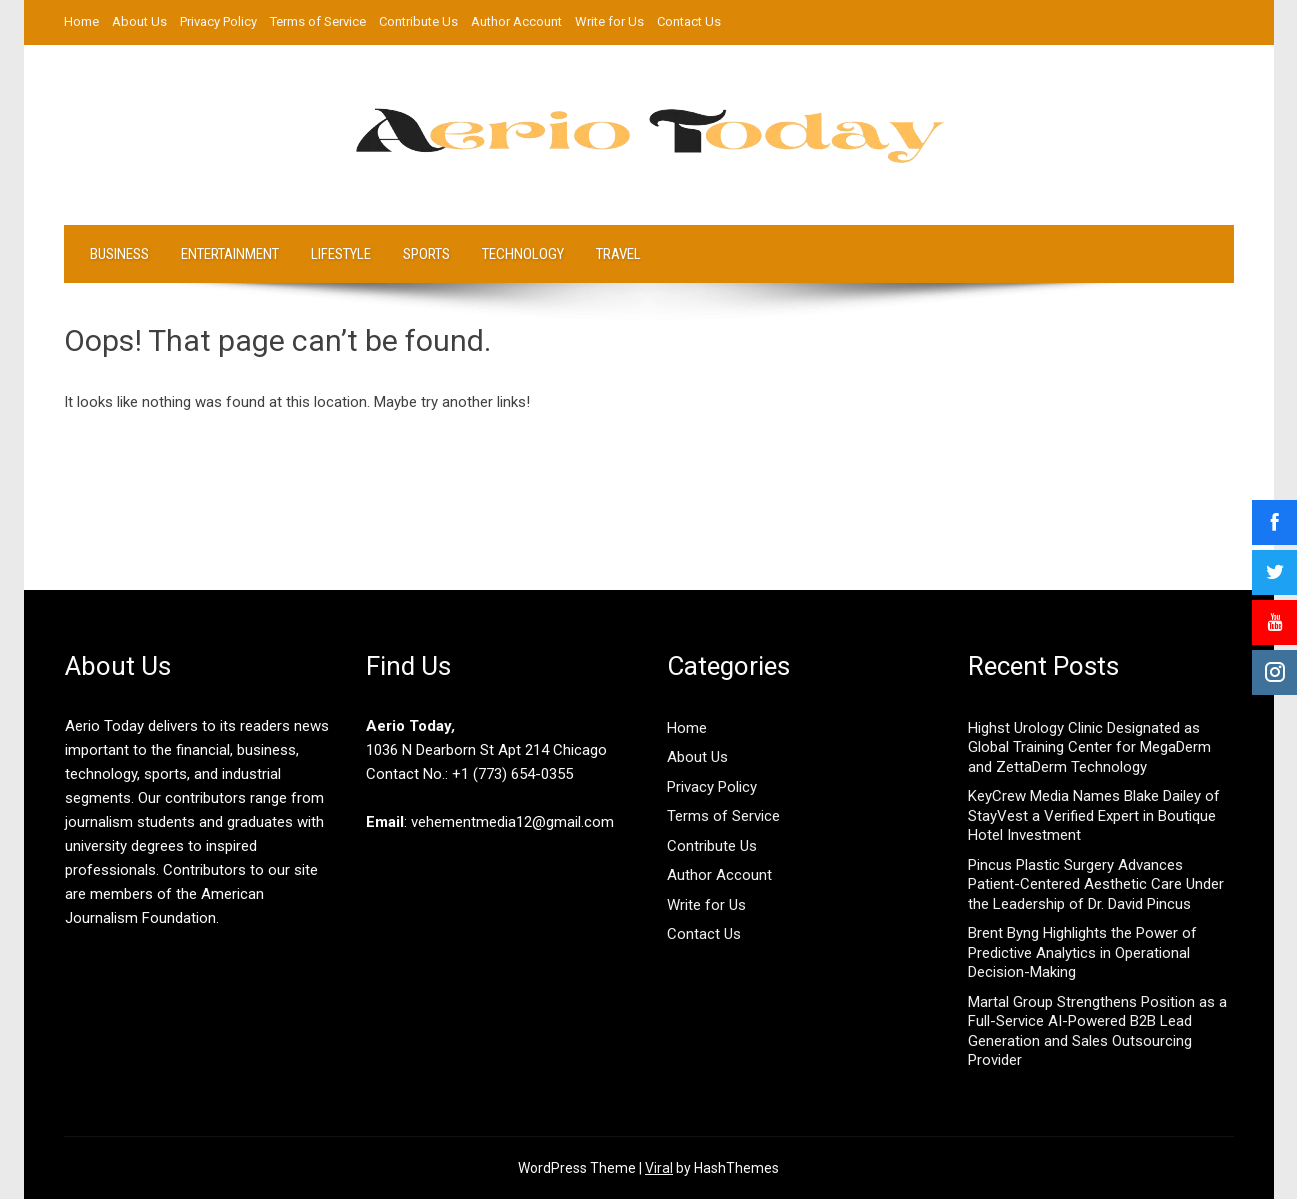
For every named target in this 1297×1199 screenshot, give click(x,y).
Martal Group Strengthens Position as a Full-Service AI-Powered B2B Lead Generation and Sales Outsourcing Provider (1097, 1031)
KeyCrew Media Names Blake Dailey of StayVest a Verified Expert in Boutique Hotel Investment (1094, 815)
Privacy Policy (218, 21)
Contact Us (689, 21)
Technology (523, 254)
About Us (139, 21)
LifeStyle (341, 254)
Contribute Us (418, 21)
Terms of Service (318, 21)
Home (81, 21)
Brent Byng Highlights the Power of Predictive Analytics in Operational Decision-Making (1082, 952)
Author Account (516, 21)
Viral (659, 1168)
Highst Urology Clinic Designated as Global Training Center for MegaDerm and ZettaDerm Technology (1089, 747)
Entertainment (230, 254)
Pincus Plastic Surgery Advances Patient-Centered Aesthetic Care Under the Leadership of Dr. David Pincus (1096, 884)
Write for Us (609, 21)
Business (119, 254)
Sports (426, 254)
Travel (618, 254)
